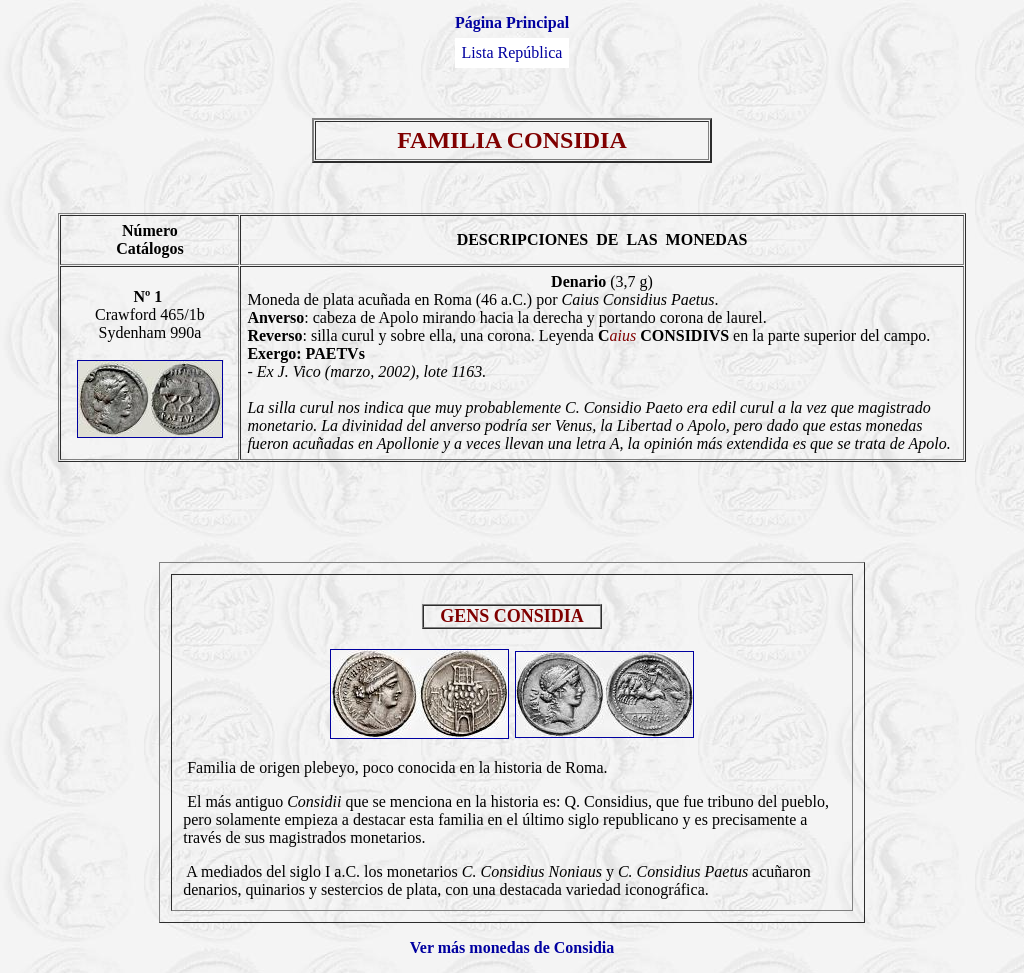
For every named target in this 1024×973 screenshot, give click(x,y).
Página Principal (512, 22)
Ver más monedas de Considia (512, 947)
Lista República (512, 52)
